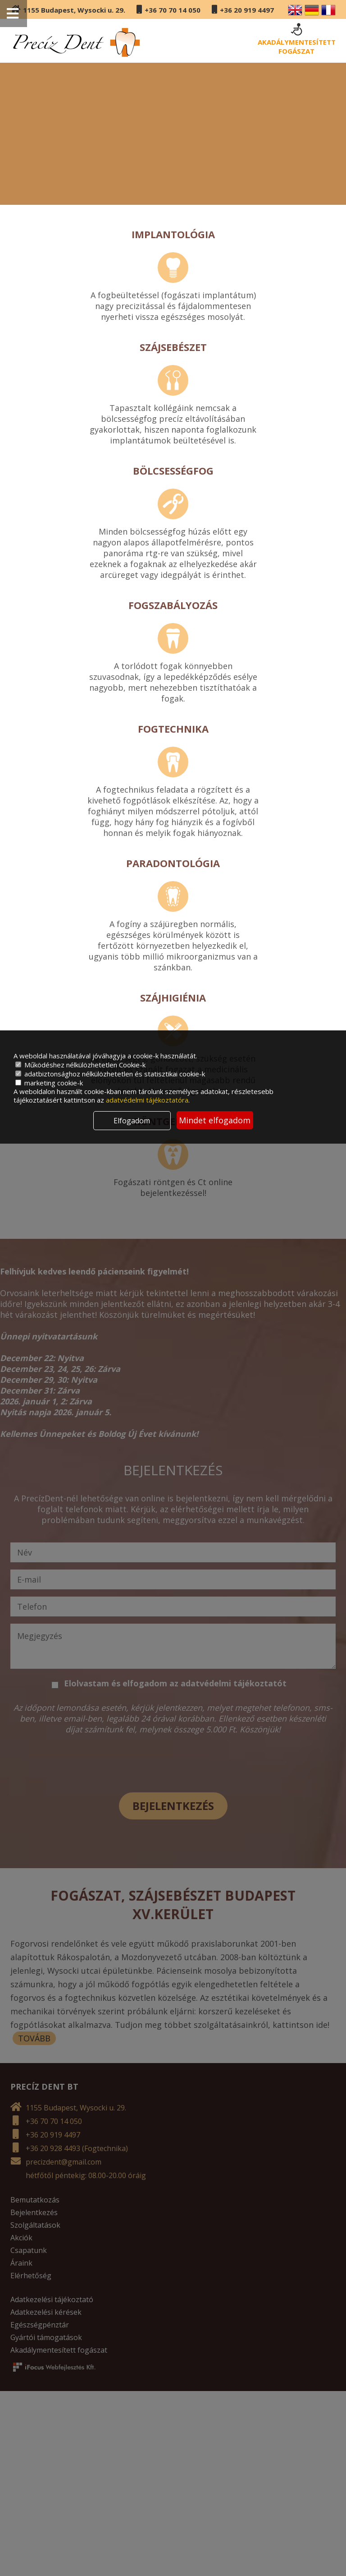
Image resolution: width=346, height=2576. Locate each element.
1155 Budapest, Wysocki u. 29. (74, 9)
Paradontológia (173, 863)
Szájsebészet (173, 347)
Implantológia (173, 234)
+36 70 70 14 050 (172, 9)
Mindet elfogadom (214, 1120)
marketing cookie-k (49, 1082)
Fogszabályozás (173, 605)
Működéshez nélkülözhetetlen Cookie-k (80, 1064)
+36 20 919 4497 (247, 9)
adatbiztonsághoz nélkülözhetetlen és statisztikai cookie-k (110, 1073)
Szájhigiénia (173, 997)
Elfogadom (132, 1121)
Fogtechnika (173, 728)
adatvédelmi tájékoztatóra (147, 1099)
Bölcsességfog (173, 470)
